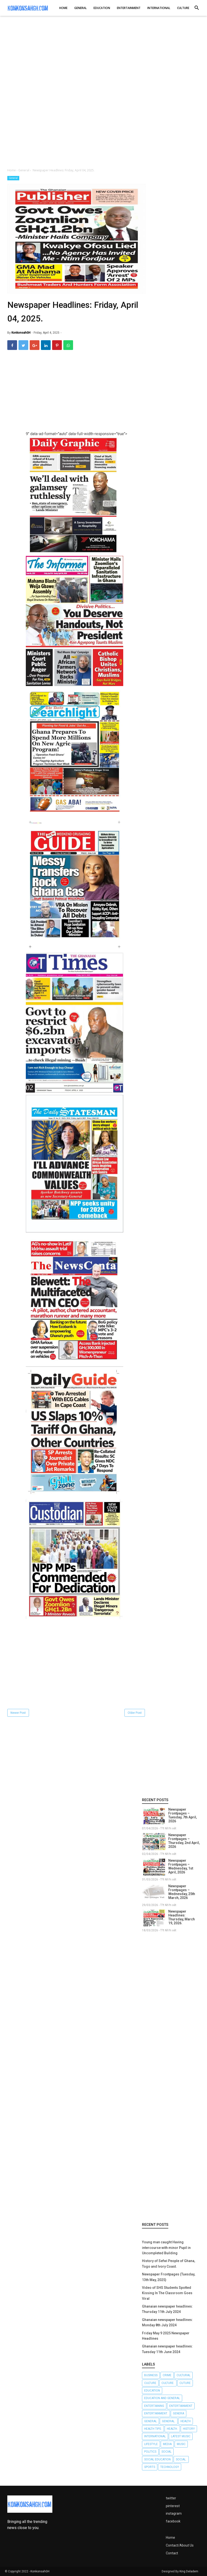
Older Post (135, 1712)
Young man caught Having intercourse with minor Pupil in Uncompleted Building (166, 2247)
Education (152, 2390)
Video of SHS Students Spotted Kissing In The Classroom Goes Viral (167, 2293)
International (155, 2436)
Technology (169, 2467)
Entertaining (154, 2406)
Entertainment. (156, 2413)
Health (185, 2421)
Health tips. (153, 2428)
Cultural (183, 2375)
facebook (173, 2521)
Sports (149, 2467)
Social (166, 2451)
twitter (171, 2498)
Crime (167, 2375)
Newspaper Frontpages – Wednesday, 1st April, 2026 (180, 1866)
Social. (181, 2459)
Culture (150, 2383)
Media (167, 2444)
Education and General (162, 2398)
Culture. (167, 2383)
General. (168, 2421)
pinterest (173, 2506)
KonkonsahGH (39, 2571)
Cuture (185, 2383)
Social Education (157, 2459)
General (13, 178)
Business (151, 2375)
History (189, 2428)
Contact (172, 2553)
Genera (178, 2413)
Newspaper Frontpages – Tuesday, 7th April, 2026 (182, 1815)
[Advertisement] (103, 58)
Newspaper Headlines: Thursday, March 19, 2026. (181, 1917)
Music (181, 2444)
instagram (174, 2513)
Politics (150, 2451)
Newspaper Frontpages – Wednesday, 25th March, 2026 (181, 1892)
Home (170, 2537)
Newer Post (18, 1712)
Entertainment (180, 2406)
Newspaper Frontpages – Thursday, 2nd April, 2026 (184, 1841)
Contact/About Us (180, 2545)
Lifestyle (151, 2444)
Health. (172, 2428)
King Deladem (188, 2571)
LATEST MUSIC (180, 2436)
